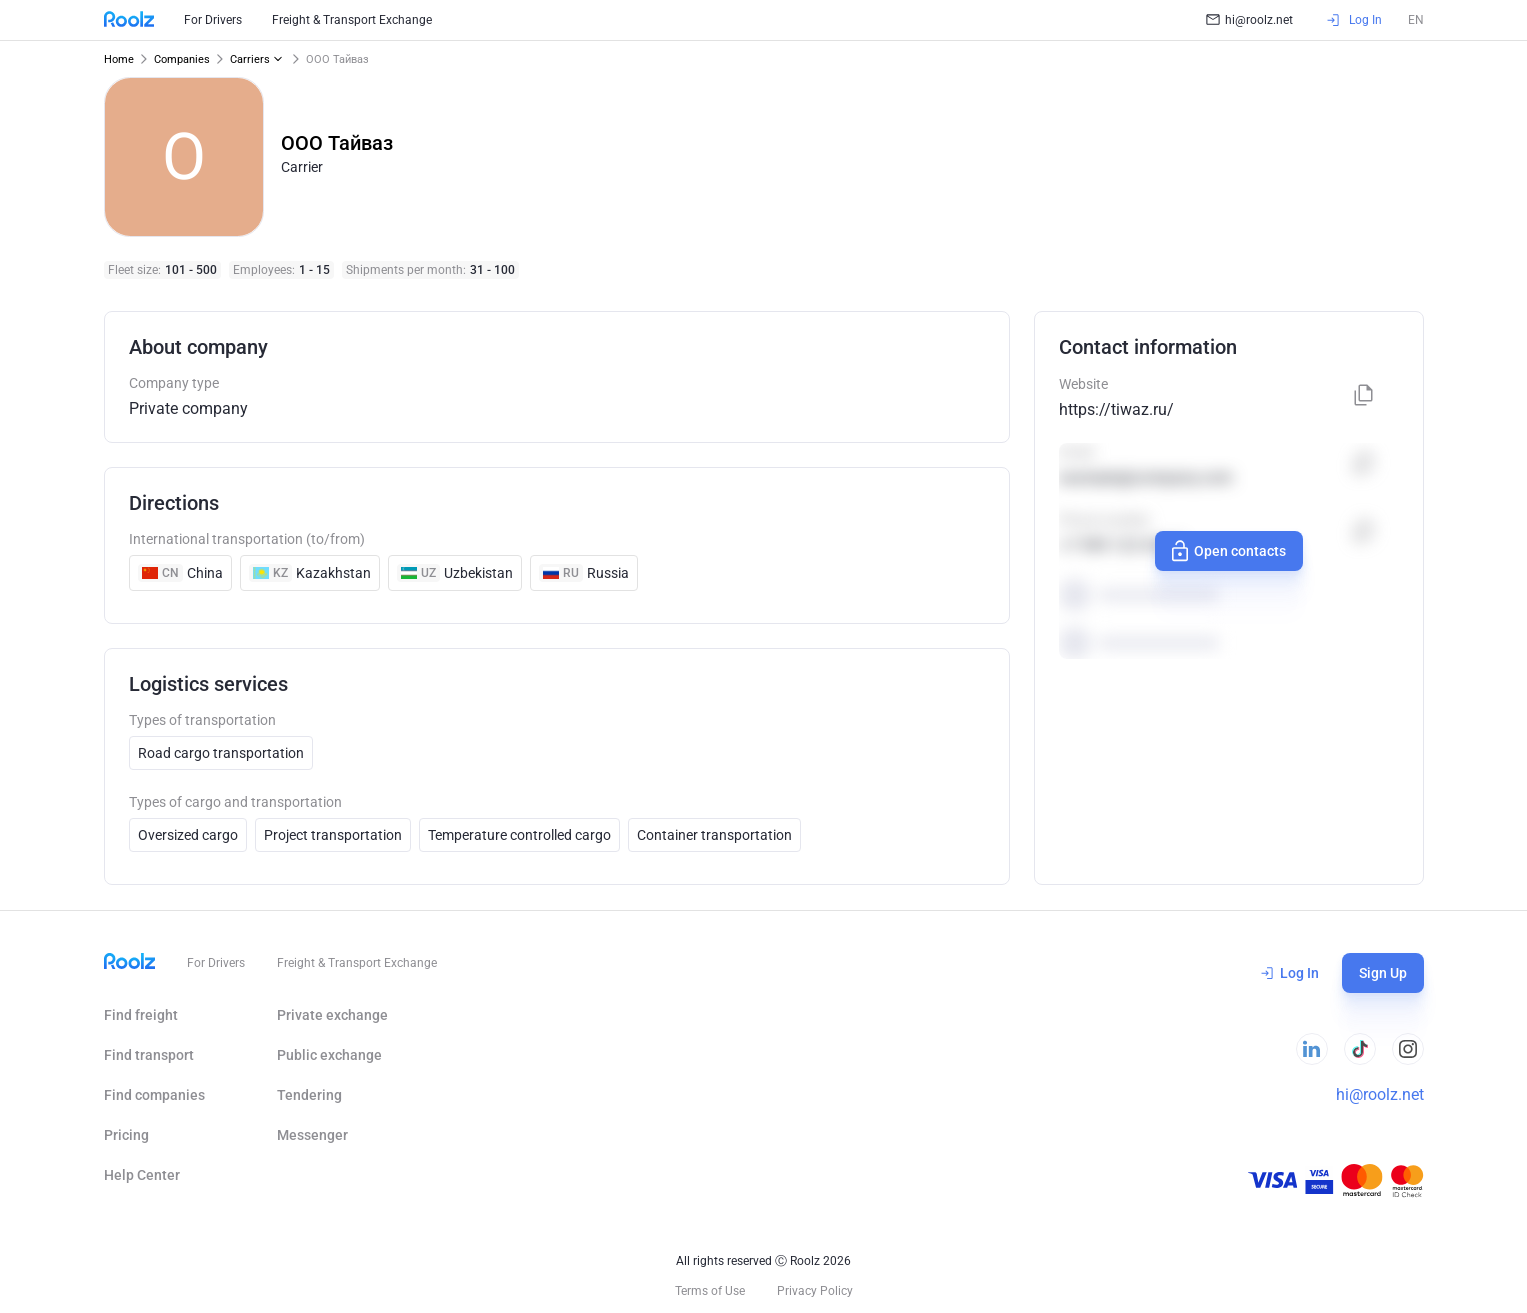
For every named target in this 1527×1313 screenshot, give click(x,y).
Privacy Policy (815, 1291)
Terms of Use (710, 1291)
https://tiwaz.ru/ (1116, 409)
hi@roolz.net (1249, 20)
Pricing (126, 1135)
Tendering (309, 1095)
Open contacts (1226, 551)
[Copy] (1364, 396)
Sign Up (1383, 973)
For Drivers (213, 20)
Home (119, 59)
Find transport (149, 1055)
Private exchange (332, 1015)
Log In (1290, 973)
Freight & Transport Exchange (352, 20)
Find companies (154, 1095)
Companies (182, 59)
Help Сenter (142, 1175)
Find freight (141, 1015)
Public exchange (329, 1055)
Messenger (312, 1135)
